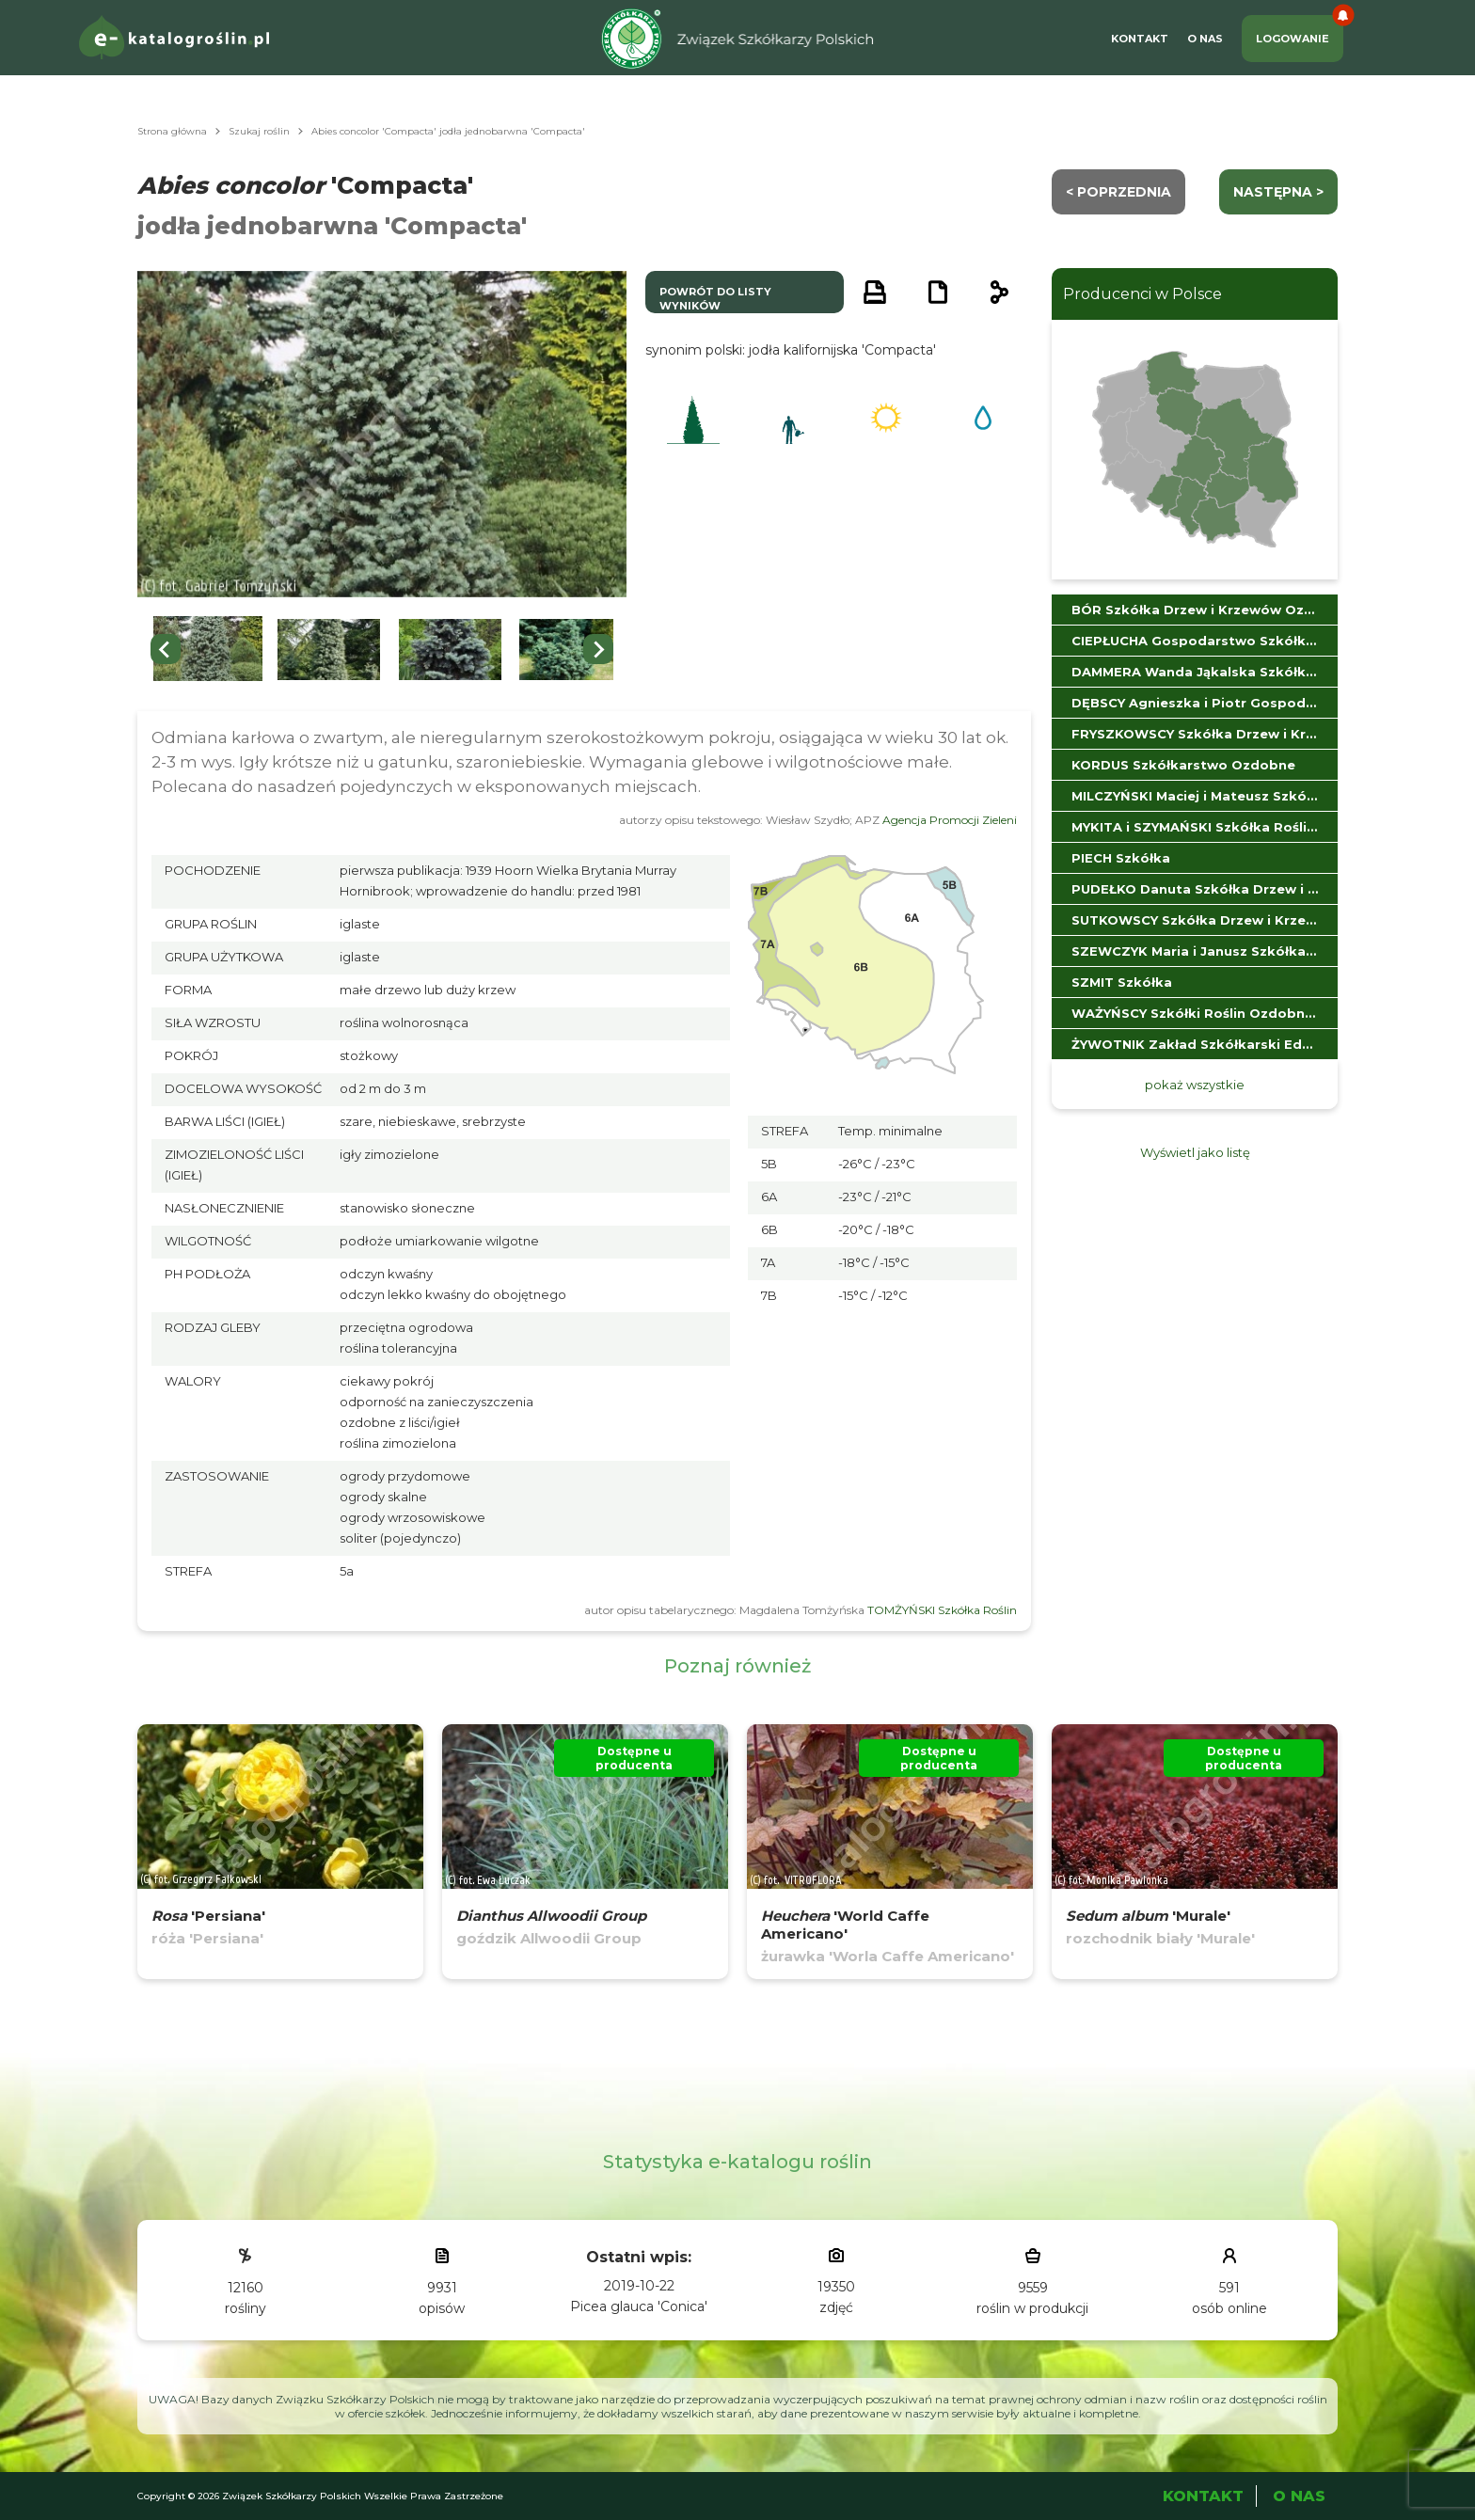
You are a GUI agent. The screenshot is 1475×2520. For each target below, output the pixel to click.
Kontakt (1139, 38)
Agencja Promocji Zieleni (949, 820)
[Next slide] (598, 649)
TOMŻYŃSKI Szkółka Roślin (942, 1610)
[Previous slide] (166, 649)
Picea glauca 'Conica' (638, 2306)
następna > (1278, 191)
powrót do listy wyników (715, 298)
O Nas (1205, 38)
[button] (207, 649)
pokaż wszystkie (1195, 1084)
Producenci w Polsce (1142, 294)
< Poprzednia (1118, 191)
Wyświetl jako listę (1195, 1152)
